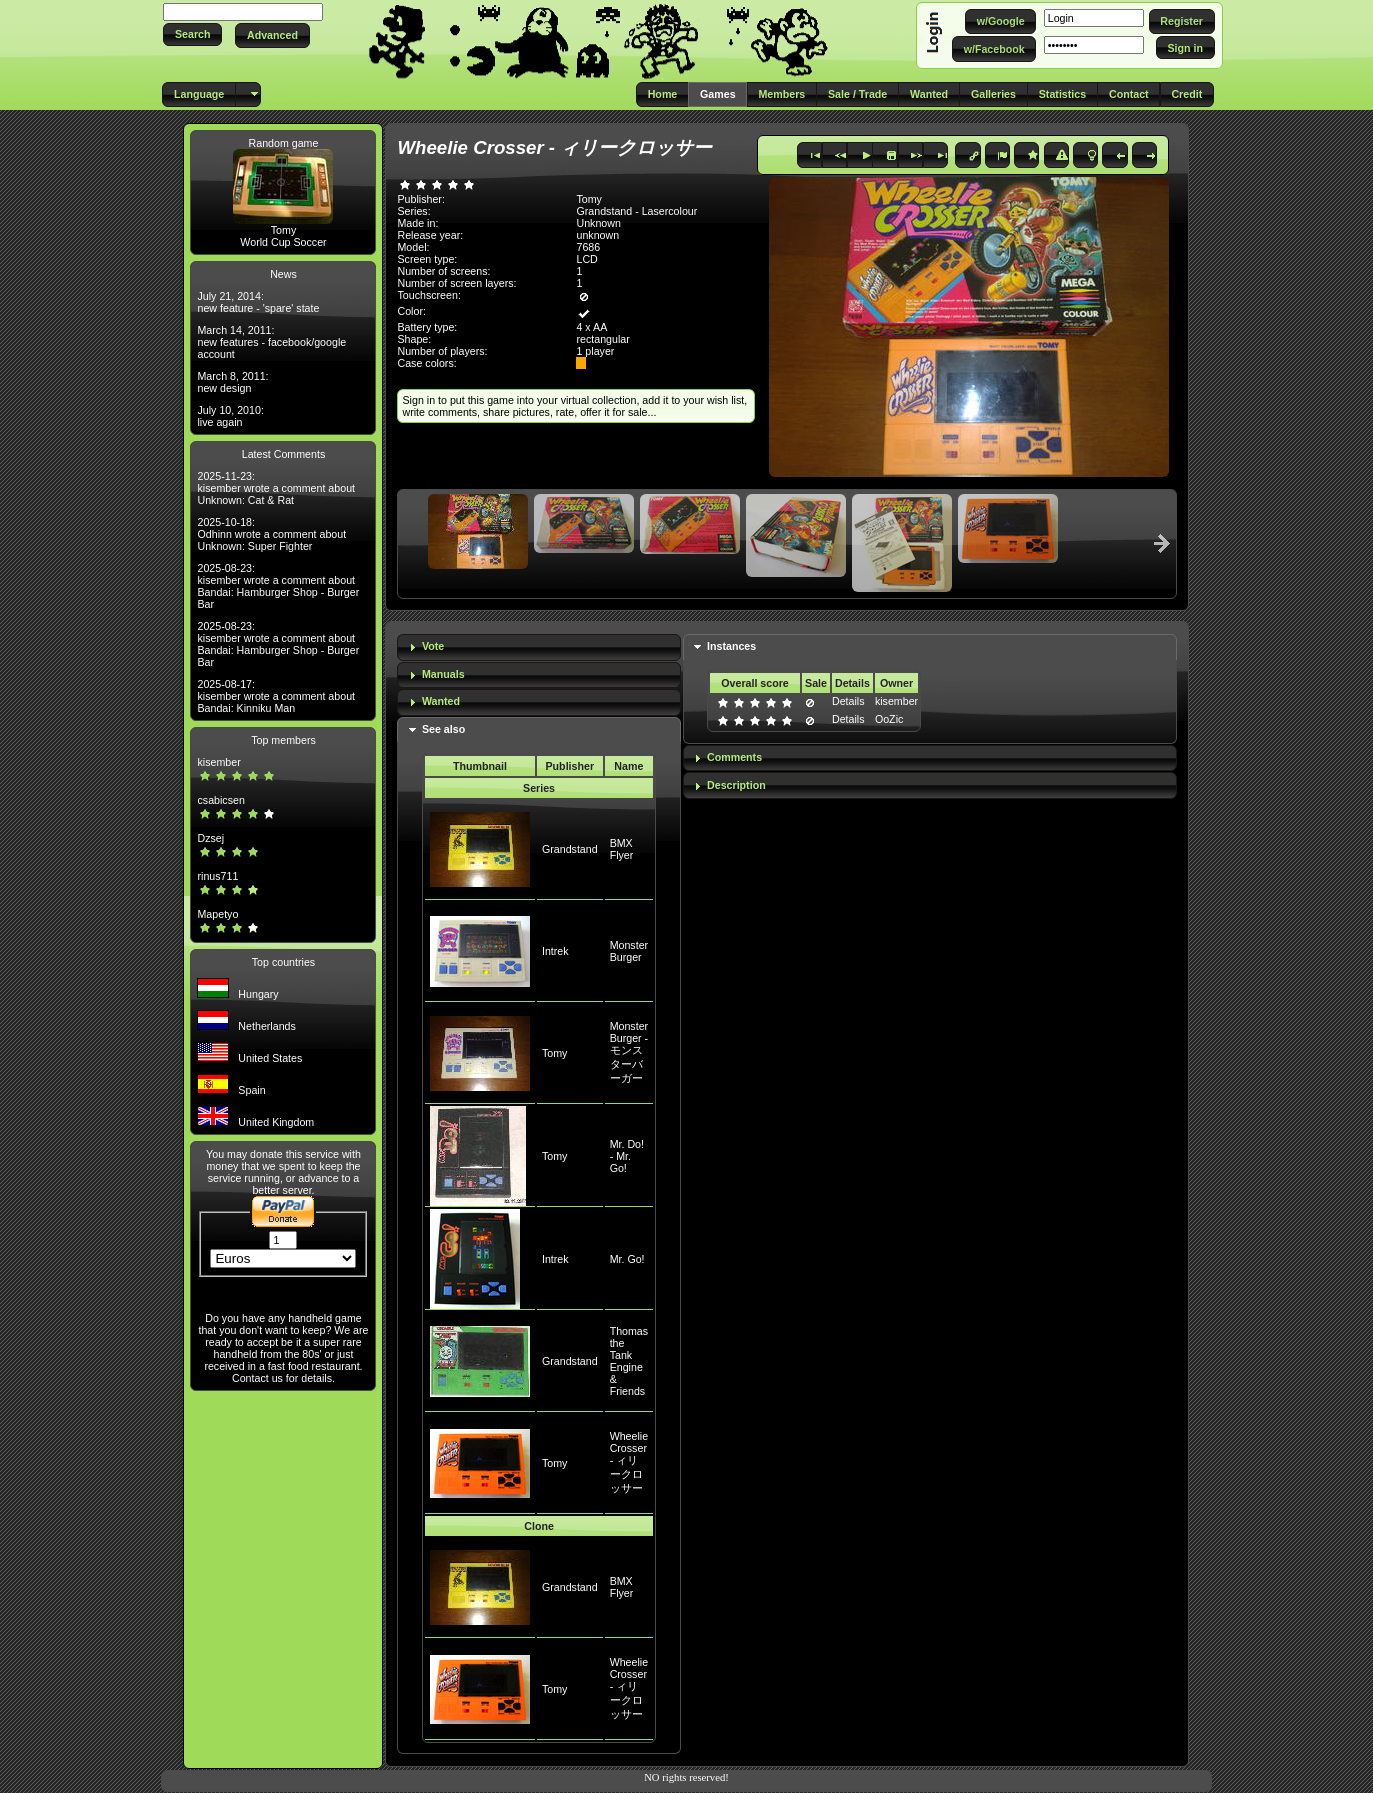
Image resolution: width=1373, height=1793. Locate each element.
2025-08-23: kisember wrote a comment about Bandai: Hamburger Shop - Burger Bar (278, 586)
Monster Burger (629, 951)
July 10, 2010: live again (230, 416)
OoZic (889, 719)
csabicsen (220, 800)
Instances (731, 646)
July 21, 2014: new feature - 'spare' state (258, 302)
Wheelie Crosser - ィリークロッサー (629, 1462)
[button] (192, 34)
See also (443, 729)
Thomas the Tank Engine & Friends (629, 1361)
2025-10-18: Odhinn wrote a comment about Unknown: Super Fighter (271, 534)
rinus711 (217, 876)
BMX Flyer (622, 849)
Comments (734, 757)
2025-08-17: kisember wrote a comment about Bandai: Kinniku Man (276, 696)
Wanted (441, 701)
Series (539, 788)
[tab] (538, 647)
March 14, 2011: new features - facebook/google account (271, 342)
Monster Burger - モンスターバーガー (629, 1052)
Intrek (555, 951)
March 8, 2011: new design (232, 382)
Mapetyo (217, 914)
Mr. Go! (627, 1259)
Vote (433, 646)
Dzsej (210, 838)
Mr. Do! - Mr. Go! (627, 1156)
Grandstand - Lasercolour (636, 211)
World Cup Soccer (283, 242)
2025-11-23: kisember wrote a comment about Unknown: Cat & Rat (276, 488)
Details (848, 701)
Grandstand (570, 849)
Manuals (443, 674)
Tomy (283, 230)
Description (736, 785)
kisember (218, 762)
